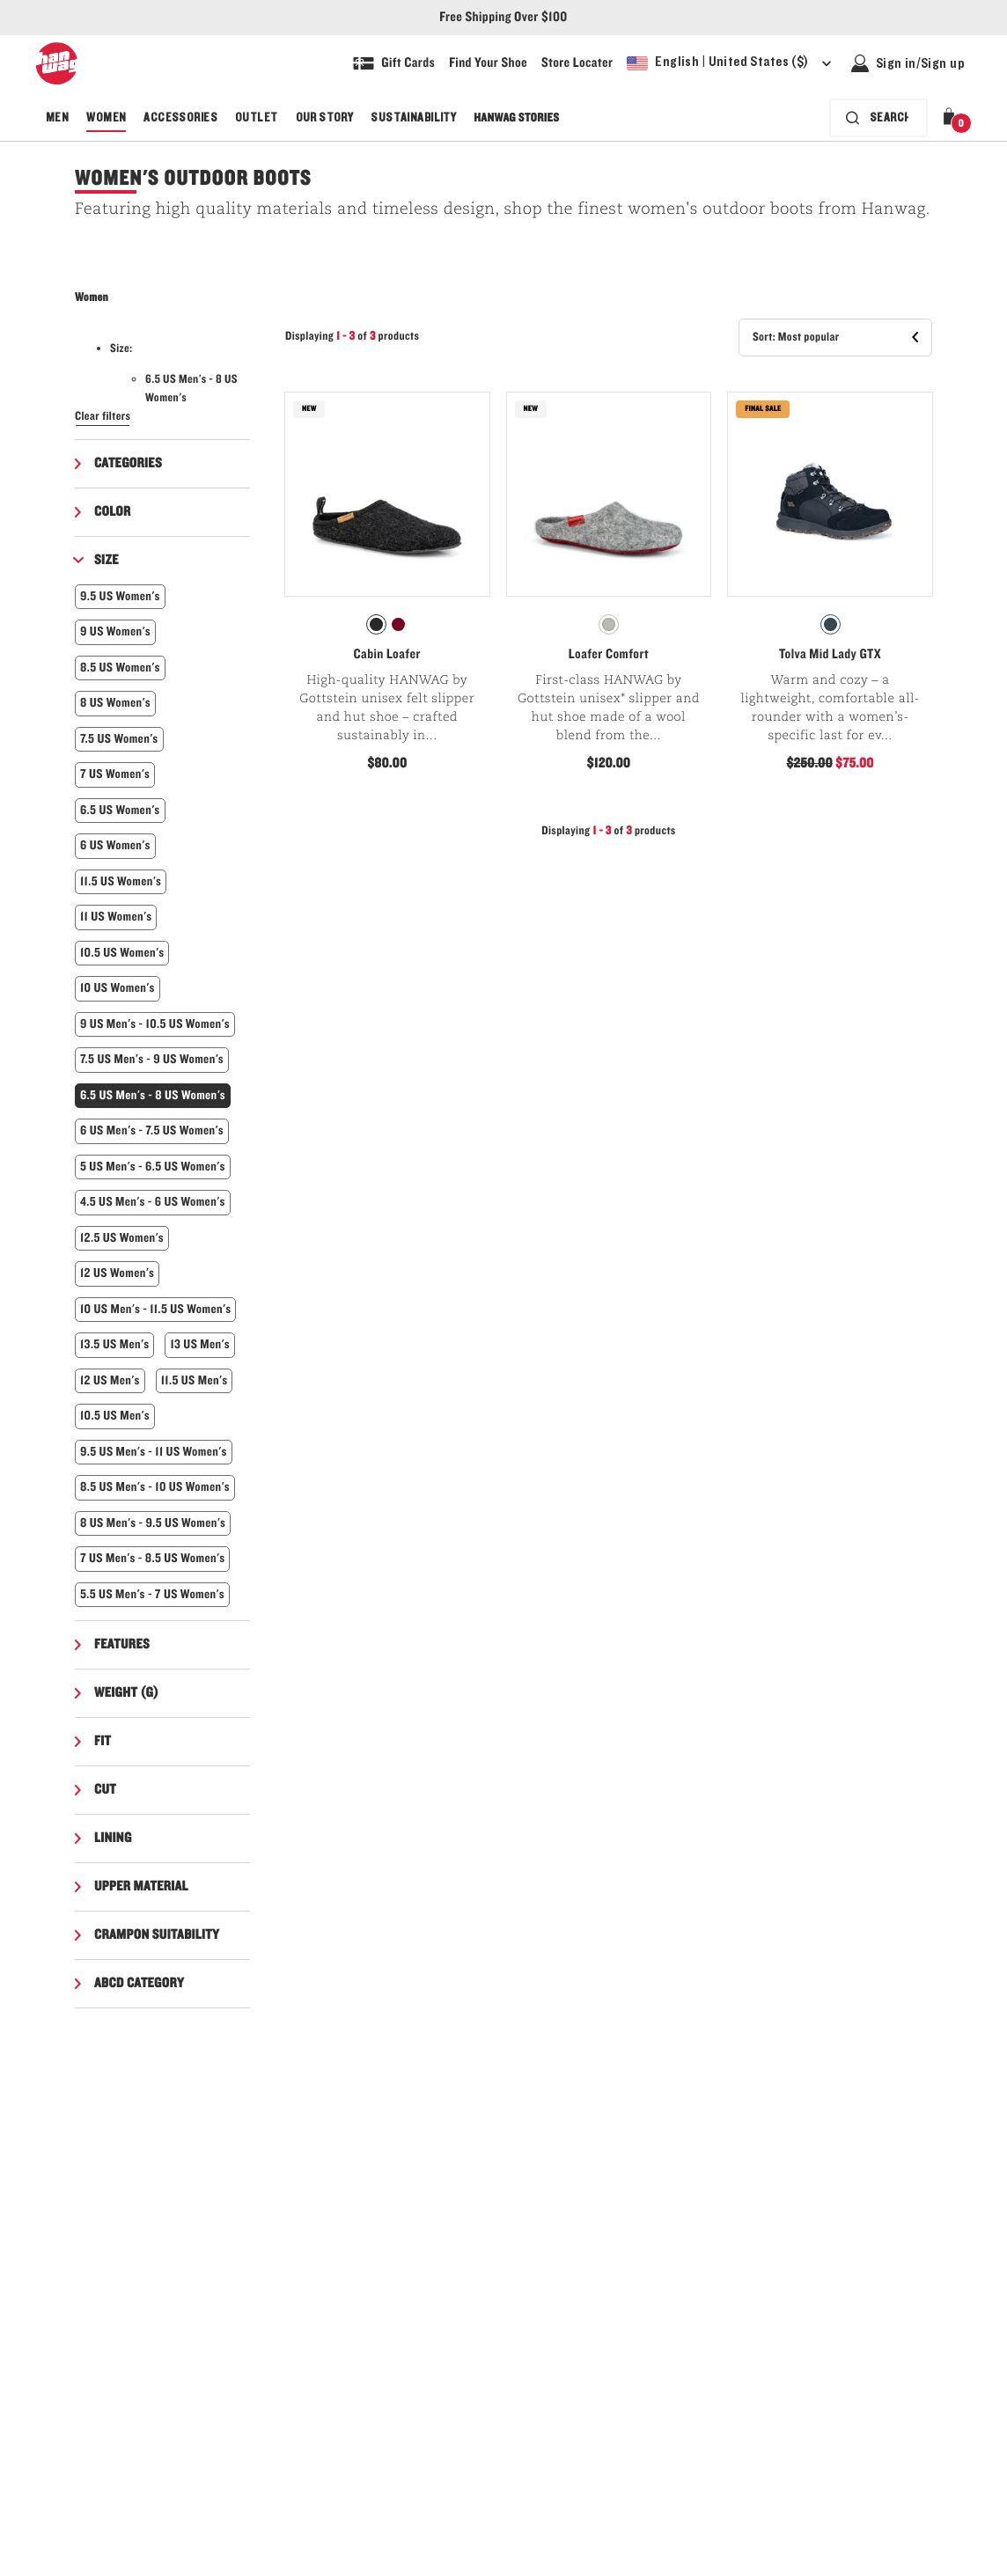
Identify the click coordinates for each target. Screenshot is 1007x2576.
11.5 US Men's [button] (194, 1380)
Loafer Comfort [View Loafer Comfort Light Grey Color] (609, 655)
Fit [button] (102, 1742)
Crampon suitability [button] (156, 1935)
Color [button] (112, 512)
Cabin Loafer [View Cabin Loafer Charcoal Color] (387, 655)
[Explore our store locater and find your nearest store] (577, 63)
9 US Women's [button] (115, 631)
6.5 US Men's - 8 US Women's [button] (152, 1095)
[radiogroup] (387, 624)
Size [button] (106, 561)
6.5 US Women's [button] (120, 810)
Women (106, 118)
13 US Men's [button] (200, 1344)
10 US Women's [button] (117, 987)
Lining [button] (113, 1838)
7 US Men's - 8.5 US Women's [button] (152, 1558)
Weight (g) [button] (126, 1693)
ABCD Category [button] (139, 1984)
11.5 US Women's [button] (120, 881)
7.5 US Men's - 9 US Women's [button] (152, 1059)
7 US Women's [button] (115, 774)
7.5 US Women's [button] (119, 738)
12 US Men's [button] (110, 1380)
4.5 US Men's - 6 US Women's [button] (152, 1201)
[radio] (376, 624)
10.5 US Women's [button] (122, 952)
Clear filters (102, 416)
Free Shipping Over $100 (503, 18)
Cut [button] (105, 1790)
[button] (952, 118)
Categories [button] (128, 464)
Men (57, 118)
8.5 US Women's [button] (120, 667)
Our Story (325, 118)
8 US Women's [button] (115, 702)
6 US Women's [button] (115, 845)
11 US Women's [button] (115, 916)
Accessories (180, 118)
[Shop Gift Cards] (394, 63)
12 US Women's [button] (117, 1273)
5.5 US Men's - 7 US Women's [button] (152, 1594)
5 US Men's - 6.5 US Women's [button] (152, 1166)
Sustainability (413, 118)
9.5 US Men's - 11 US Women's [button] (153, 1451)
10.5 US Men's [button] (115, 1415)
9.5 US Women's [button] (120, 596)
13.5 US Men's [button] (114, 1344)
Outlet (256, 118)
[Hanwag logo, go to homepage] (56, 63)
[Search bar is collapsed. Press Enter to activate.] (878, 118)
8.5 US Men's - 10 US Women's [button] (155, 1486)
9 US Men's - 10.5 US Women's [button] (155, 1023)
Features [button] (122, 1645)
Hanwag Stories (516, 118)
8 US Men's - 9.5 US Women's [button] (152, 1523)
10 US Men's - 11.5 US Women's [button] (155, 1309)
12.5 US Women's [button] (122, 1237)
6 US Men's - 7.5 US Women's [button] (152, 1130)
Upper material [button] (141, 1887)
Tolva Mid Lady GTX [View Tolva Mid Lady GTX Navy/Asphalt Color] (830, 655)
